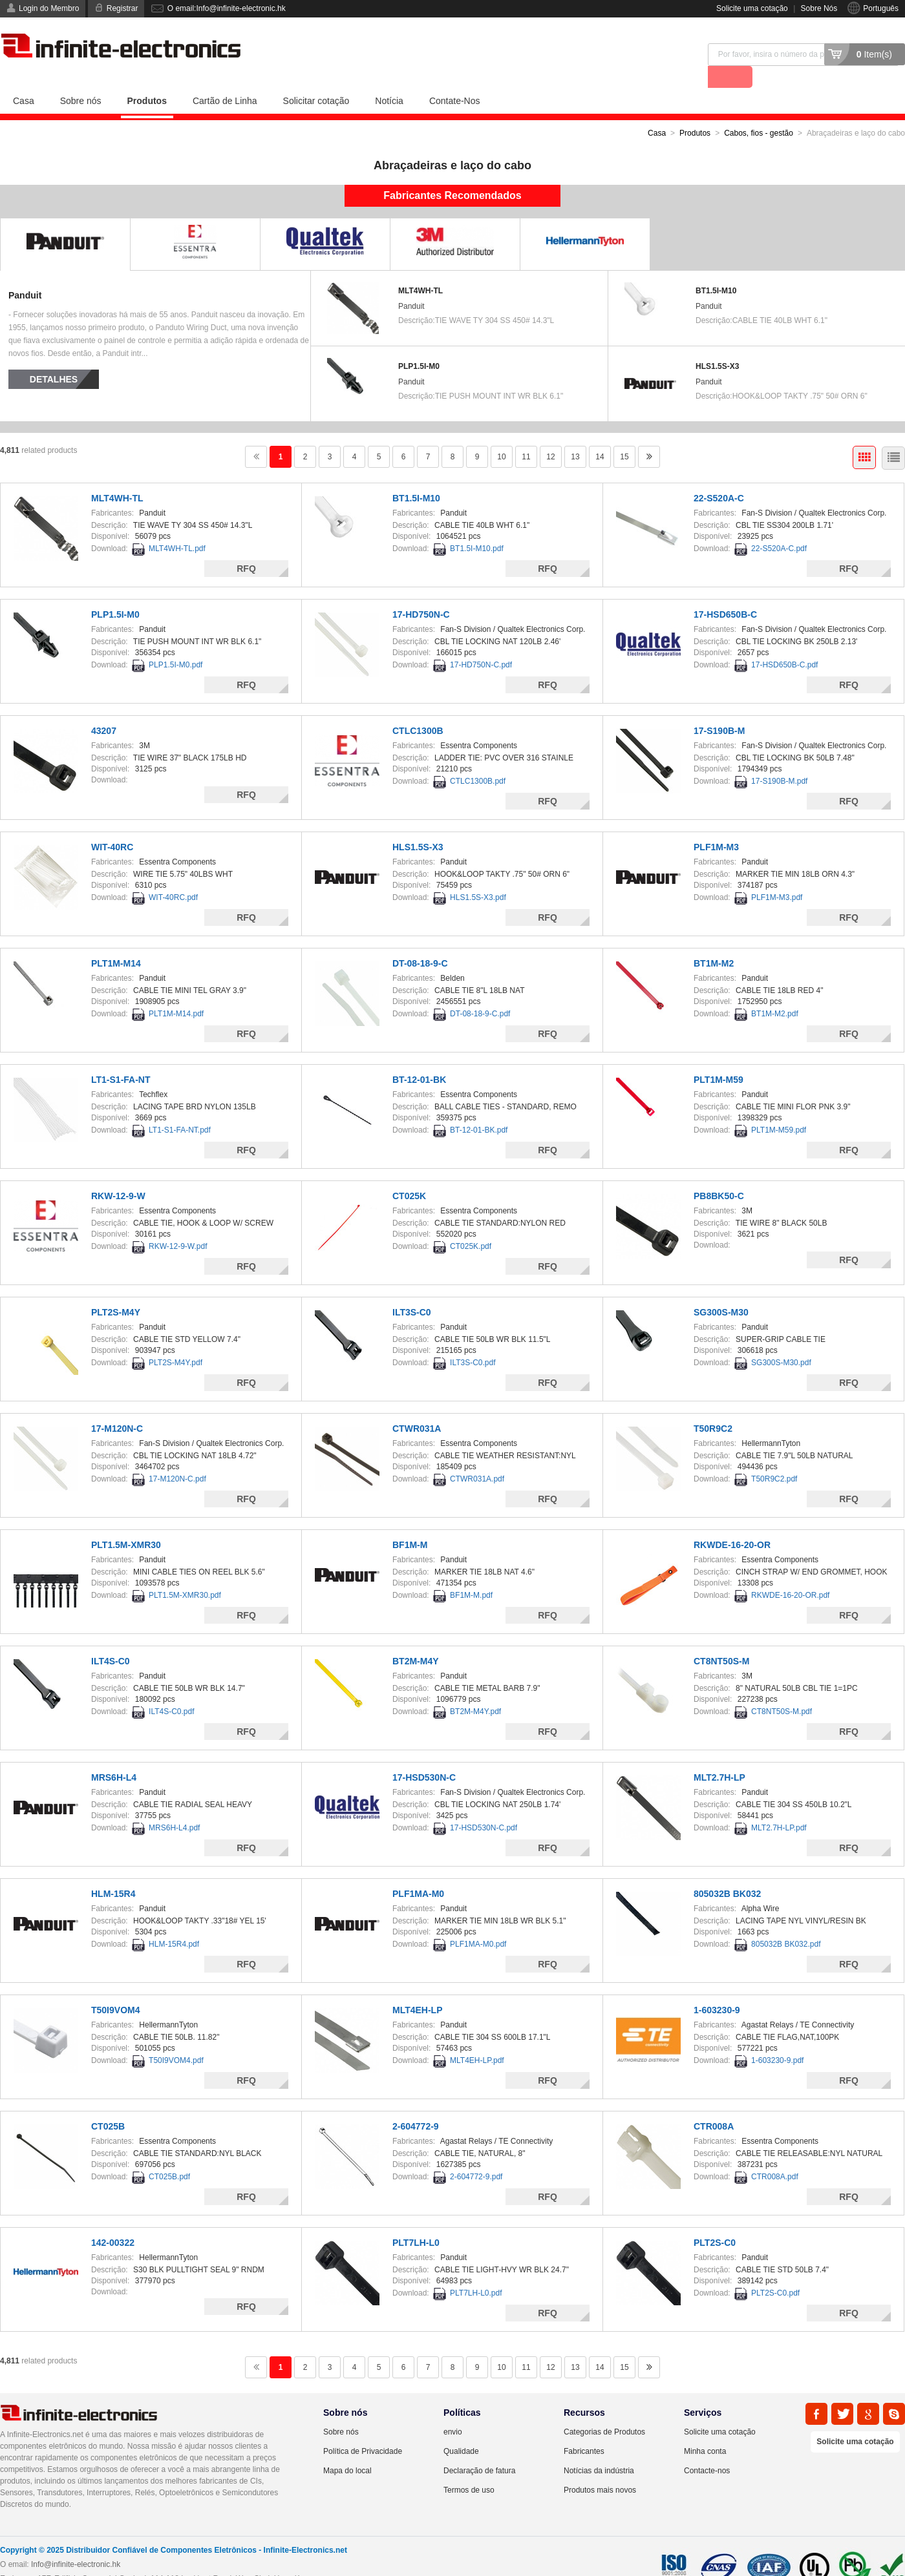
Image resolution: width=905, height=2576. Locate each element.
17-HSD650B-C (725, 592)
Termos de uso (469, 2467)
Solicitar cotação (316, 78)
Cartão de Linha (225, 78)
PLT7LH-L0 (416, 2220)
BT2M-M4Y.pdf (475, 1688)
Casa (23, 78)
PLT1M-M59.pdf (778, 1107)
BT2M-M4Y (415, 1638)
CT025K (409, 1173)
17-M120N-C (117, 1406)
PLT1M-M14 (116, 941)
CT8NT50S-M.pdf (781, 1688)
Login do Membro (49, 8)
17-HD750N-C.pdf (481, 642)
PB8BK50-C (719, 1173)
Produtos (147, 78)
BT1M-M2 (714, 941)
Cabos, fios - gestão (758, 110)
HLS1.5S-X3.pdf (478, 874)
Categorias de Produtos (604, 2409)
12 (550, 434)
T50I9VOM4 (115, 1987)
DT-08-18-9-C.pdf (480, 991)
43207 (103, 708)
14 (599, 434)
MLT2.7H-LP (719, 1755)
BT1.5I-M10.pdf (477, 525)
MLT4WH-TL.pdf (177, 525)
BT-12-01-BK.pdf (478, 1107)
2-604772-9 (415, 2104)
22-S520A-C (719, 475)
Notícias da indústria (599, 2448)
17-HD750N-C (421, 592)
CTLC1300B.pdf (478, 758)
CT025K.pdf (470, 1223)
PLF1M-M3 (716, 824)
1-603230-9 (717, 1987)
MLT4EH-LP (417, 1987)
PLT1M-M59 (718, 1057)
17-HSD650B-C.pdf (784, 642)
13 (575, 434)
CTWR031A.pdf (477, 1456)
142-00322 (112, 2220)
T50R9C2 (713, 1406)
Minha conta (705, 2428)
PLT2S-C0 (715, 2220)
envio (452, 2409)
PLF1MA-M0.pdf (478, 1921)
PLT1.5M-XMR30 (126, 1522)
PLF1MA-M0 (418, 1871)
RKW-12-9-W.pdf (178, 1223)
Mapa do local (347, 2448)
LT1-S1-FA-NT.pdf (180, 1107)
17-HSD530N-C (424, 1755)
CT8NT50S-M (721, 1638)
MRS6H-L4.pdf (174, 1805)
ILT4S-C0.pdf (171, 1688)
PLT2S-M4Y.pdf (175, 1340)
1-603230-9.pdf (777, 2037)
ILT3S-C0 (411, 1289)
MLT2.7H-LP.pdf (779, 1805)
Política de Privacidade (362, 2428)
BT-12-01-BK (419, 1057)
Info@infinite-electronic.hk (75, 2541)
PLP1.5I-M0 (419, 343)
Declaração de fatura (479, 2448)
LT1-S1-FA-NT (121, 1057)
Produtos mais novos (600, 2467)
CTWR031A (416, 1406)
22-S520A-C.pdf (779, 525)
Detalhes (54, 356)
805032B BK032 (727, 1871)
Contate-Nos (454, 78)
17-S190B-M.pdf (779, 758)
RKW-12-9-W (118, 1173)
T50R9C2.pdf (774, 1456)
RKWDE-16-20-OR (732, 1522)
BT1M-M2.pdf (774, 991)
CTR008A (714, 2104)
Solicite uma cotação (752, 8)
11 (526, 434)
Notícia (389, 78)
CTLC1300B (417, 708)
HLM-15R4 (113, 1871)
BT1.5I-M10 (716, 268)
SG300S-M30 (721, 1289)
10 (501, 434)
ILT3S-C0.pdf (472, 1340)
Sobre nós (80, 78)
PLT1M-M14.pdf (176, 991)
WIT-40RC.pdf (173, 874)
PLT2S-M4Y (115, 1289)
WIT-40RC (112, 824)
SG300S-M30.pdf (781, 1340)
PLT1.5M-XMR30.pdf (185, 1572)
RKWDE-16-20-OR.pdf (790, 1572)
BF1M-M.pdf (471, 1572)
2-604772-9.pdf (476, 2154)
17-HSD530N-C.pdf (483, 1805)
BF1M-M (409, 1522)
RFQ (246, 546)
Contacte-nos (707, 2448)
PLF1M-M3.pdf (776, 874)
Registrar (122, 8)
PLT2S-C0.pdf (775, 2270)
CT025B (108, 2104)
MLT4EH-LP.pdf (477, 2037)
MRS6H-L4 (113, 1755)
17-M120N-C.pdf (177, 1456)
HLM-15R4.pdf (174, 1921)
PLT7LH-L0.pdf (476, 2270)
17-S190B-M (719, 708)
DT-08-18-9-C (420, 941)
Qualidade (461, 2428)
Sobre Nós (819, 8)
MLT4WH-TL (420, 268)
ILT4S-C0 (110, 1638)
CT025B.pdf (169, 2154)
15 (624, 434)
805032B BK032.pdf (785, 1921)
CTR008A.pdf (774, 2154)
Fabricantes (584, 2428)
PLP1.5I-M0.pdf (175, 642)
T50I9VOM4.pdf (176, 2037)
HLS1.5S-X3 (717, 343)
